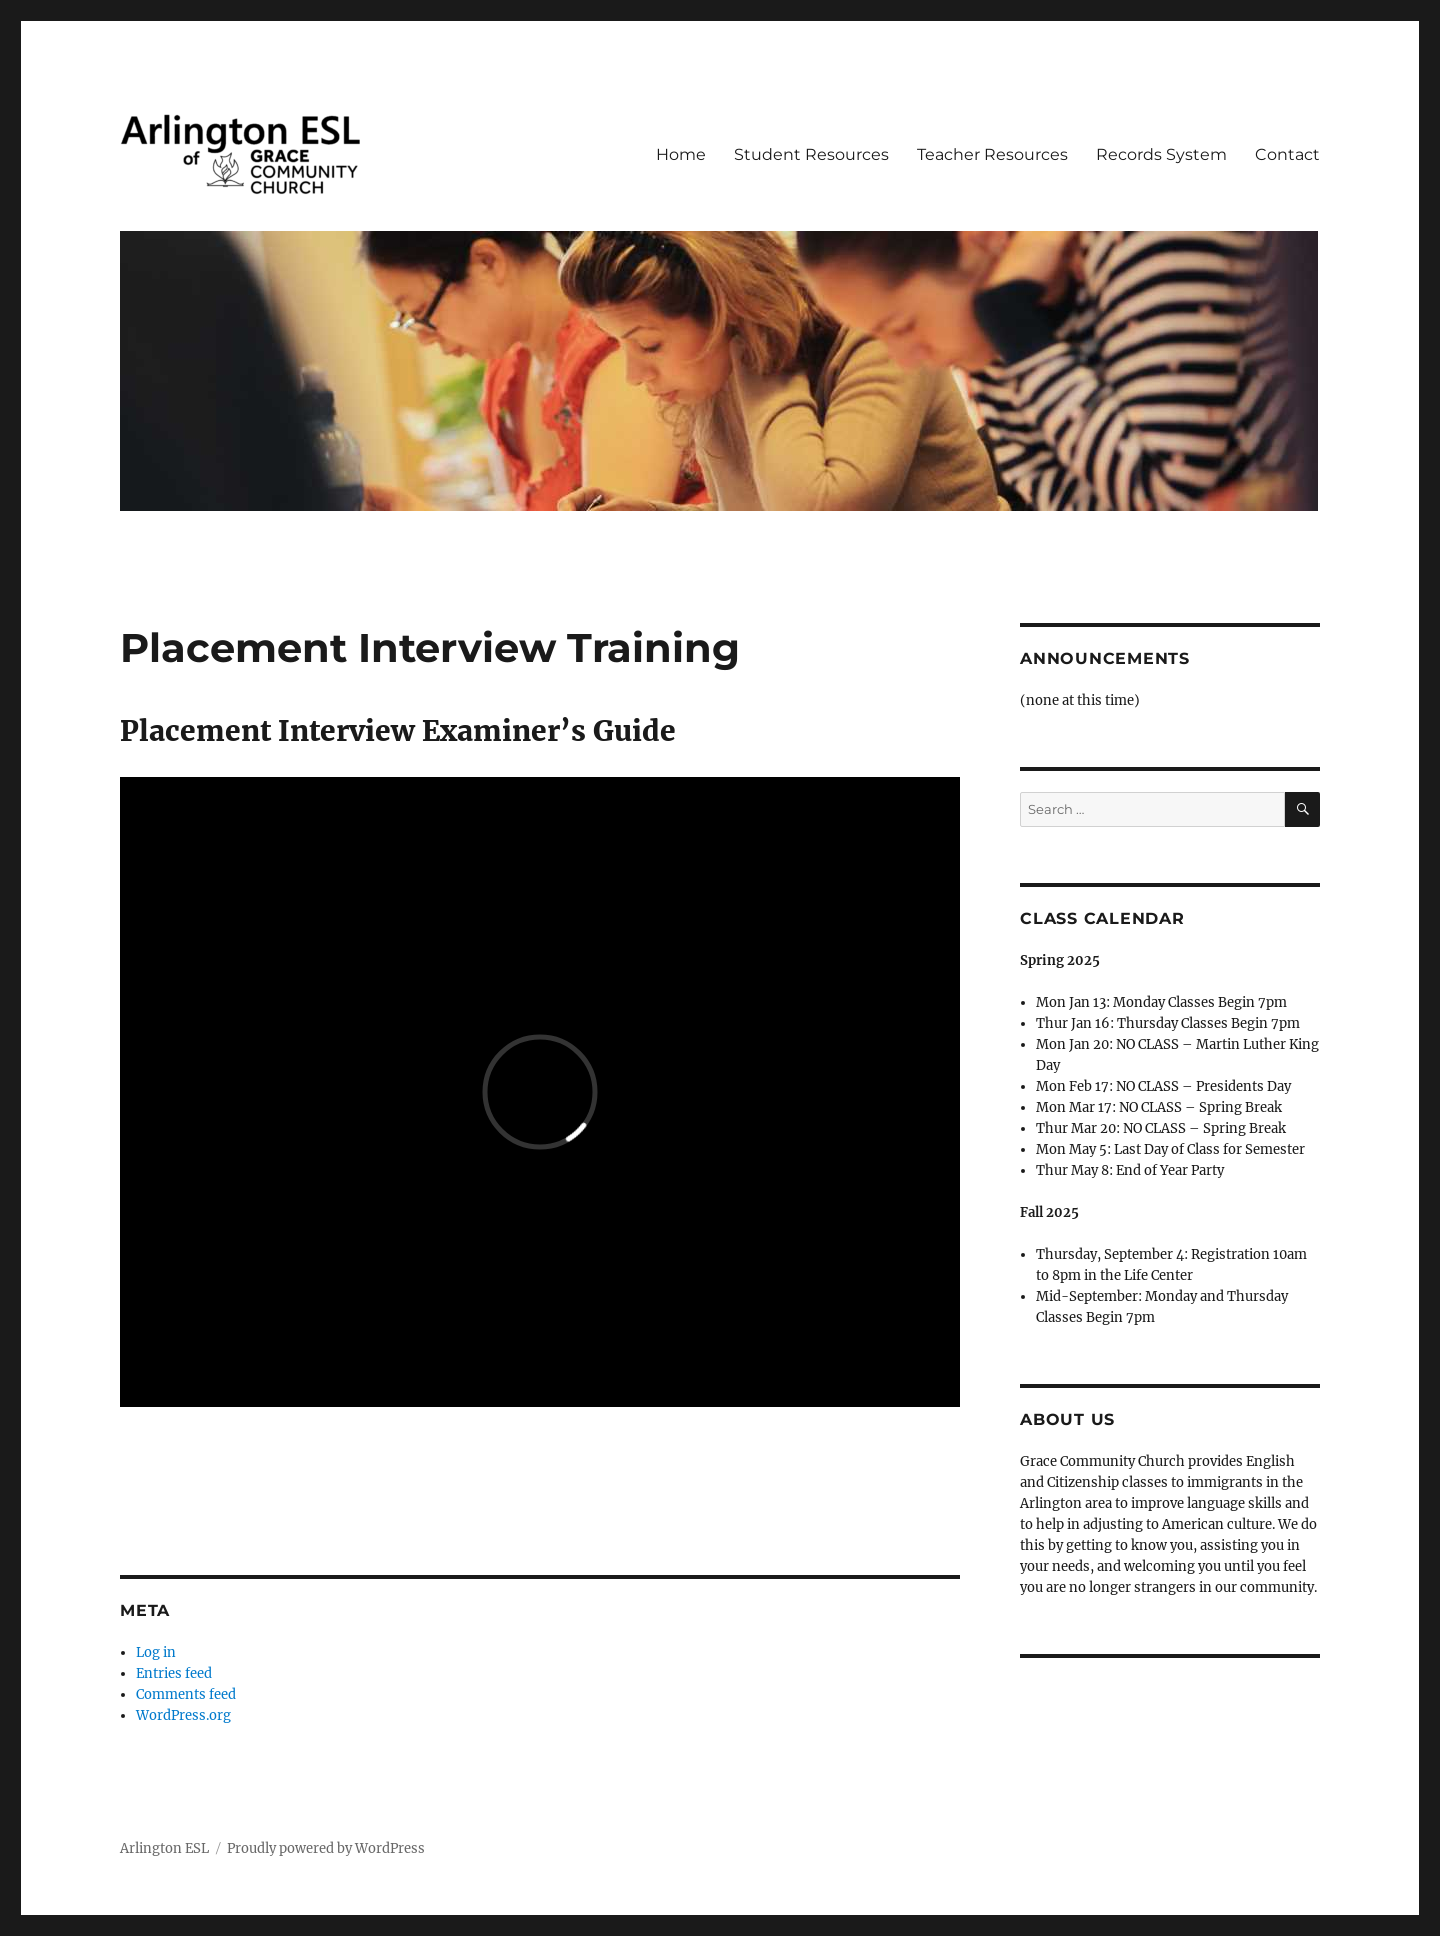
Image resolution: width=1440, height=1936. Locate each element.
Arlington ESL (164, 1848)
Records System (1161, 154)
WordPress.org (183, 1715)
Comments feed (186, 1694)
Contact (1287, 154)
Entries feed (174, 1673)
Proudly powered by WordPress (326, 1848)
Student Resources (811, 154)
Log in (156, 1652)
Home (681, 154)
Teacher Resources (992, 154)
